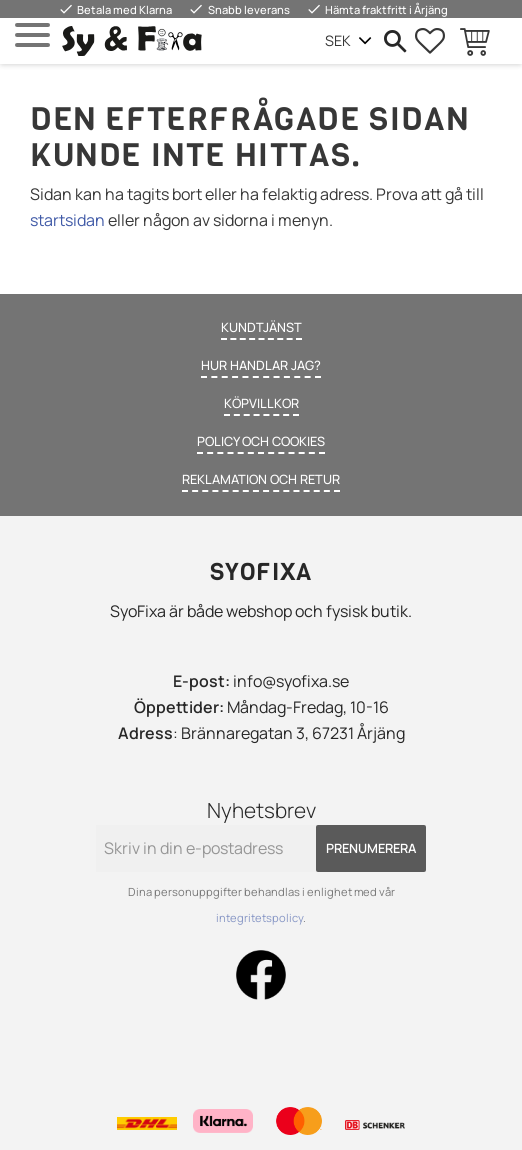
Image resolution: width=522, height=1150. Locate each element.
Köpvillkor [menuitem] (261, 403)
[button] (32, 35)
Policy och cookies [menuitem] (261, 441)
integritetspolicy (259, 917)
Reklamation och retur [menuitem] (261, 479)
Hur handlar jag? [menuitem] (261, 365)
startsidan (67, 220)
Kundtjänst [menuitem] (261, 327)
